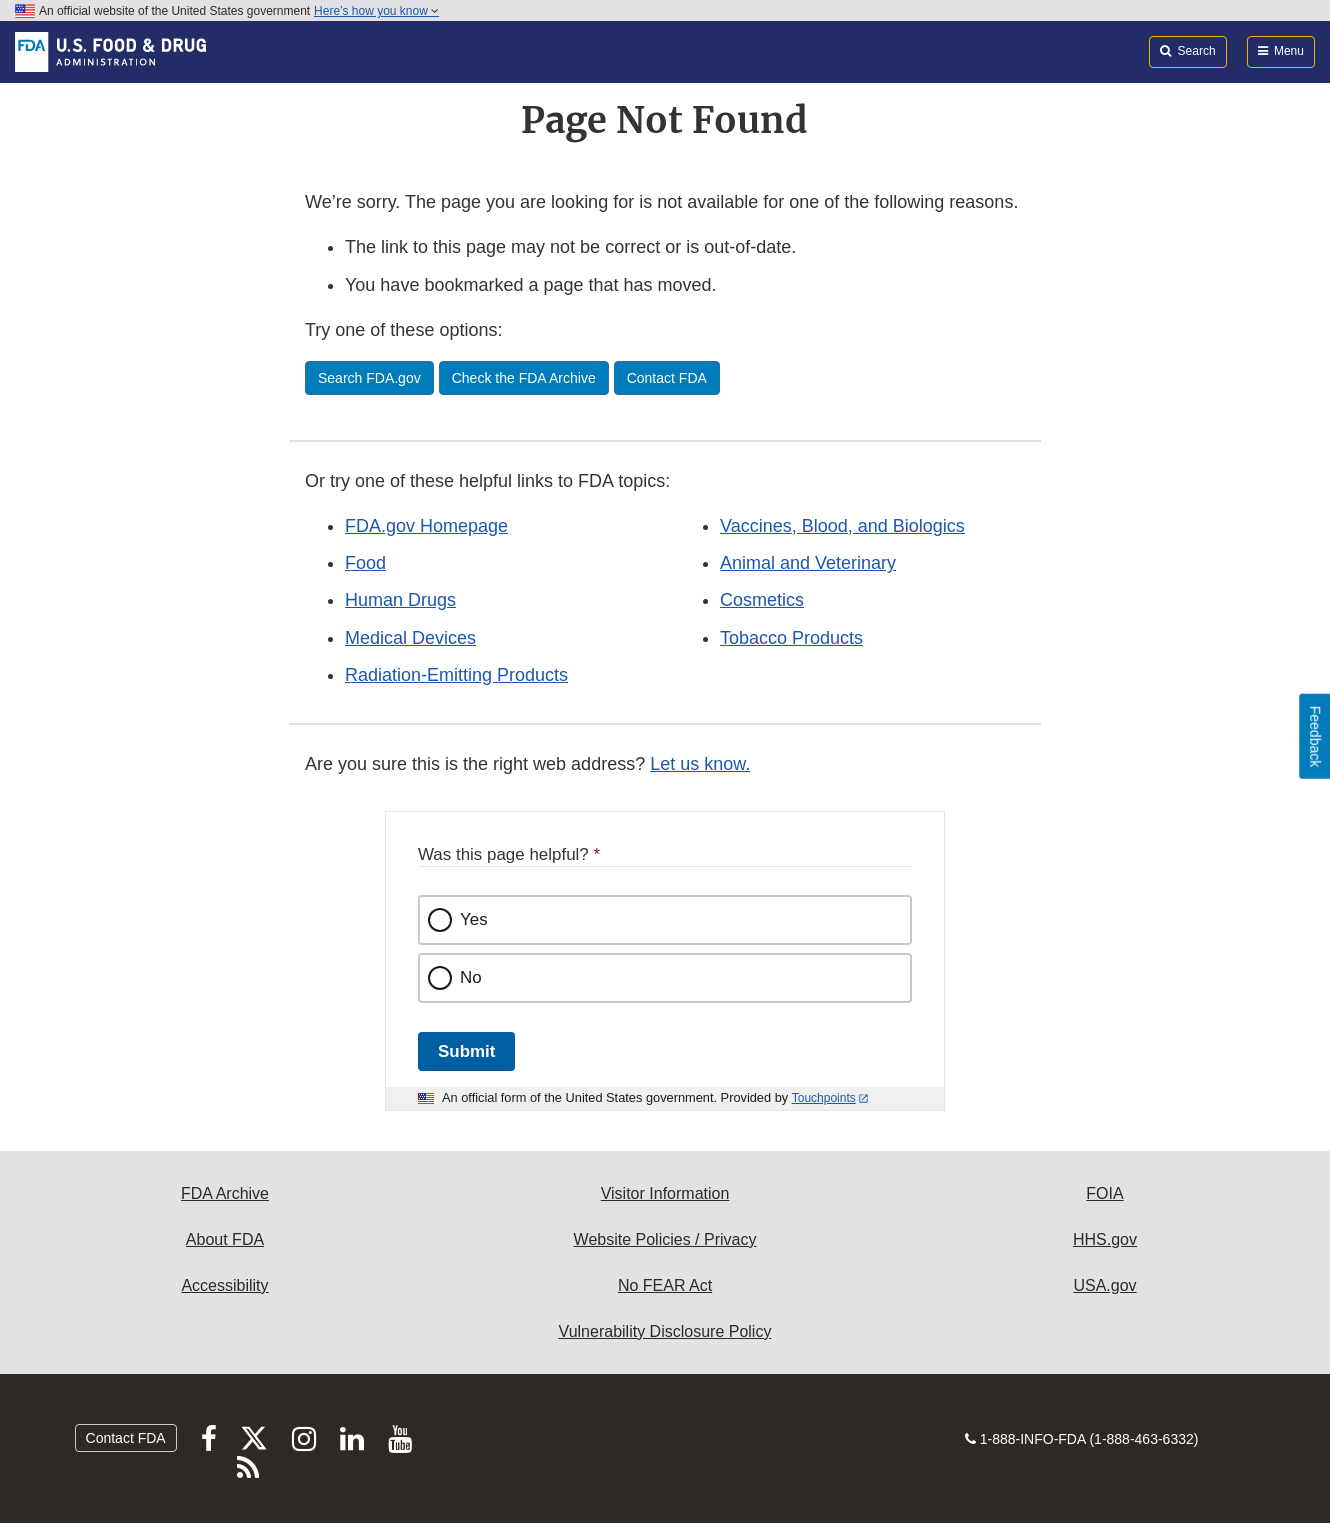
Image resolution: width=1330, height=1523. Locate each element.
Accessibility (224, 1285)
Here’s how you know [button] (376, 11)
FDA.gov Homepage (426, 526)
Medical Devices (410, 638)
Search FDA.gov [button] (369, 378)
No (471, 977)
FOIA (1104, 1193)
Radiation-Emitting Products (456, 675)
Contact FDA (126, 1438)
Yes (474, 919)
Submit (466, 1051)
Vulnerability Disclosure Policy (665, 1331)
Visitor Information (665, 1193)
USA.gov (1104, 1285)
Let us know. (700, 764)
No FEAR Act (665, 1285)
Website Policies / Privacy (665, 1239)
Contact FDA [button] (667, 378)
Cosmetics (762, 600)
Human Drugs (400, 600)
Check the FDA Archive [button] (524, 378)
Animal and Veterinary (808, 563)
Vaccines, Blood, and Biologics (842, 526)
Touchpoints (824, 1098)
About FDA (225, 1239)
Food (365, 563)
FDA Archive (225, 1193)
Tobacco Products (791, 638)
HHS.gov (1105, 1239)
